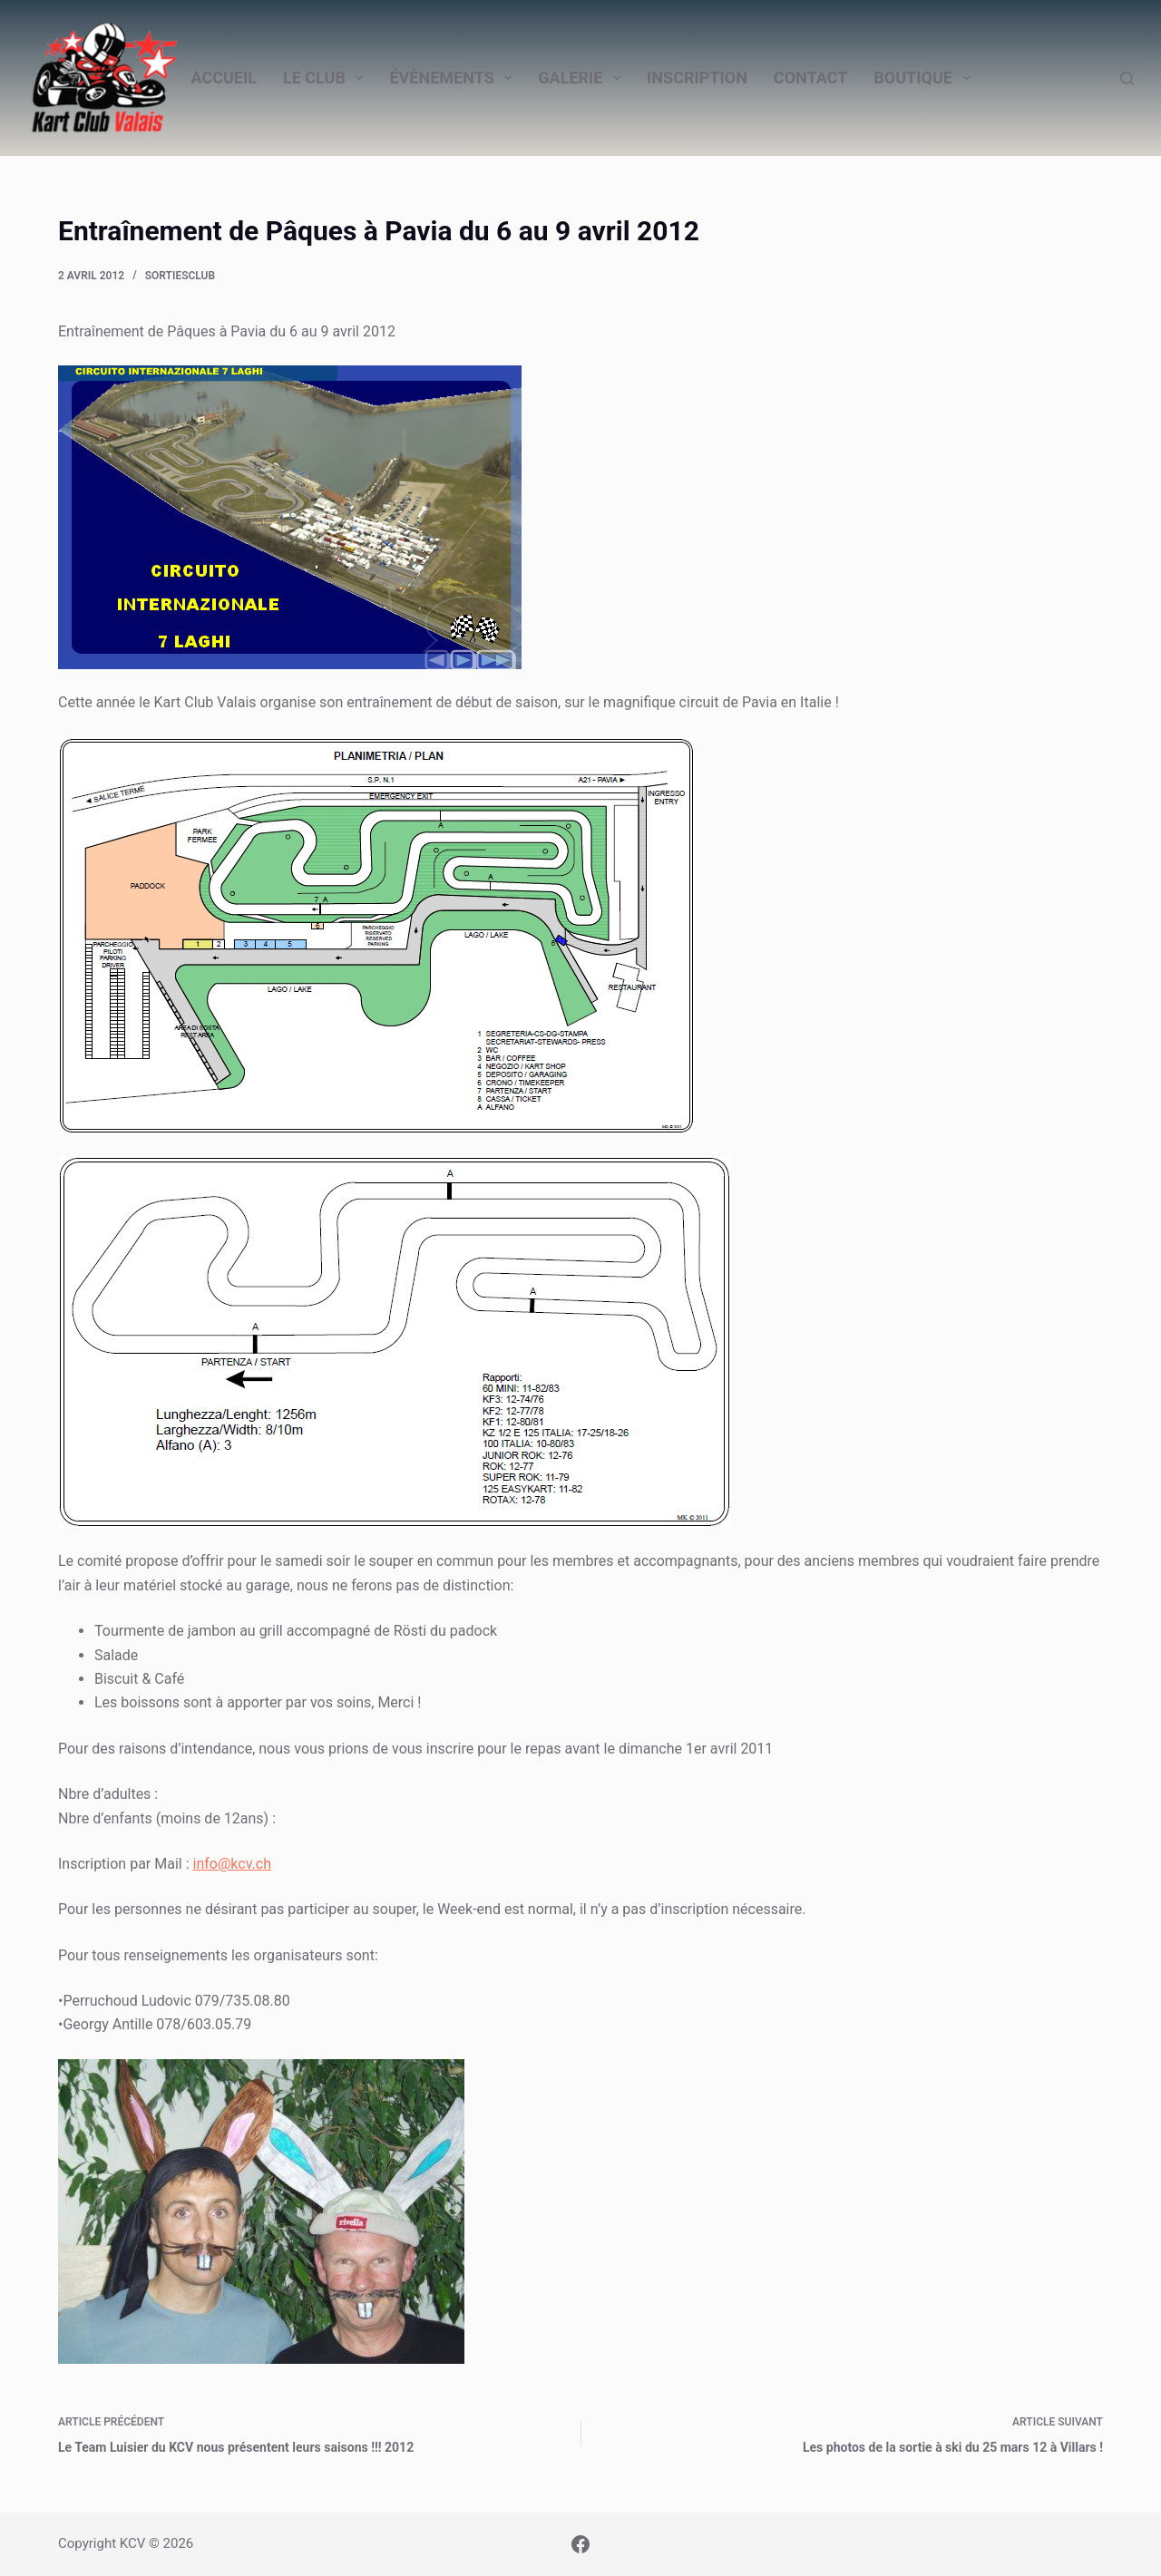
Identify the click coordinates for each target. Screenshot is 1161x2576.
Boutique (925, 78)
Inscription (697, 77)
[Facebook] (580, 2544)
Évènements (454, 78)
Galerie (583, 78)
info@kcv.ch (232, 1863)
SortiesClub (180, 275)
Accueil (223, 77)
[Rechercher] (1127, 78)
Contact (810, 77)
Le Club (327, 78)
